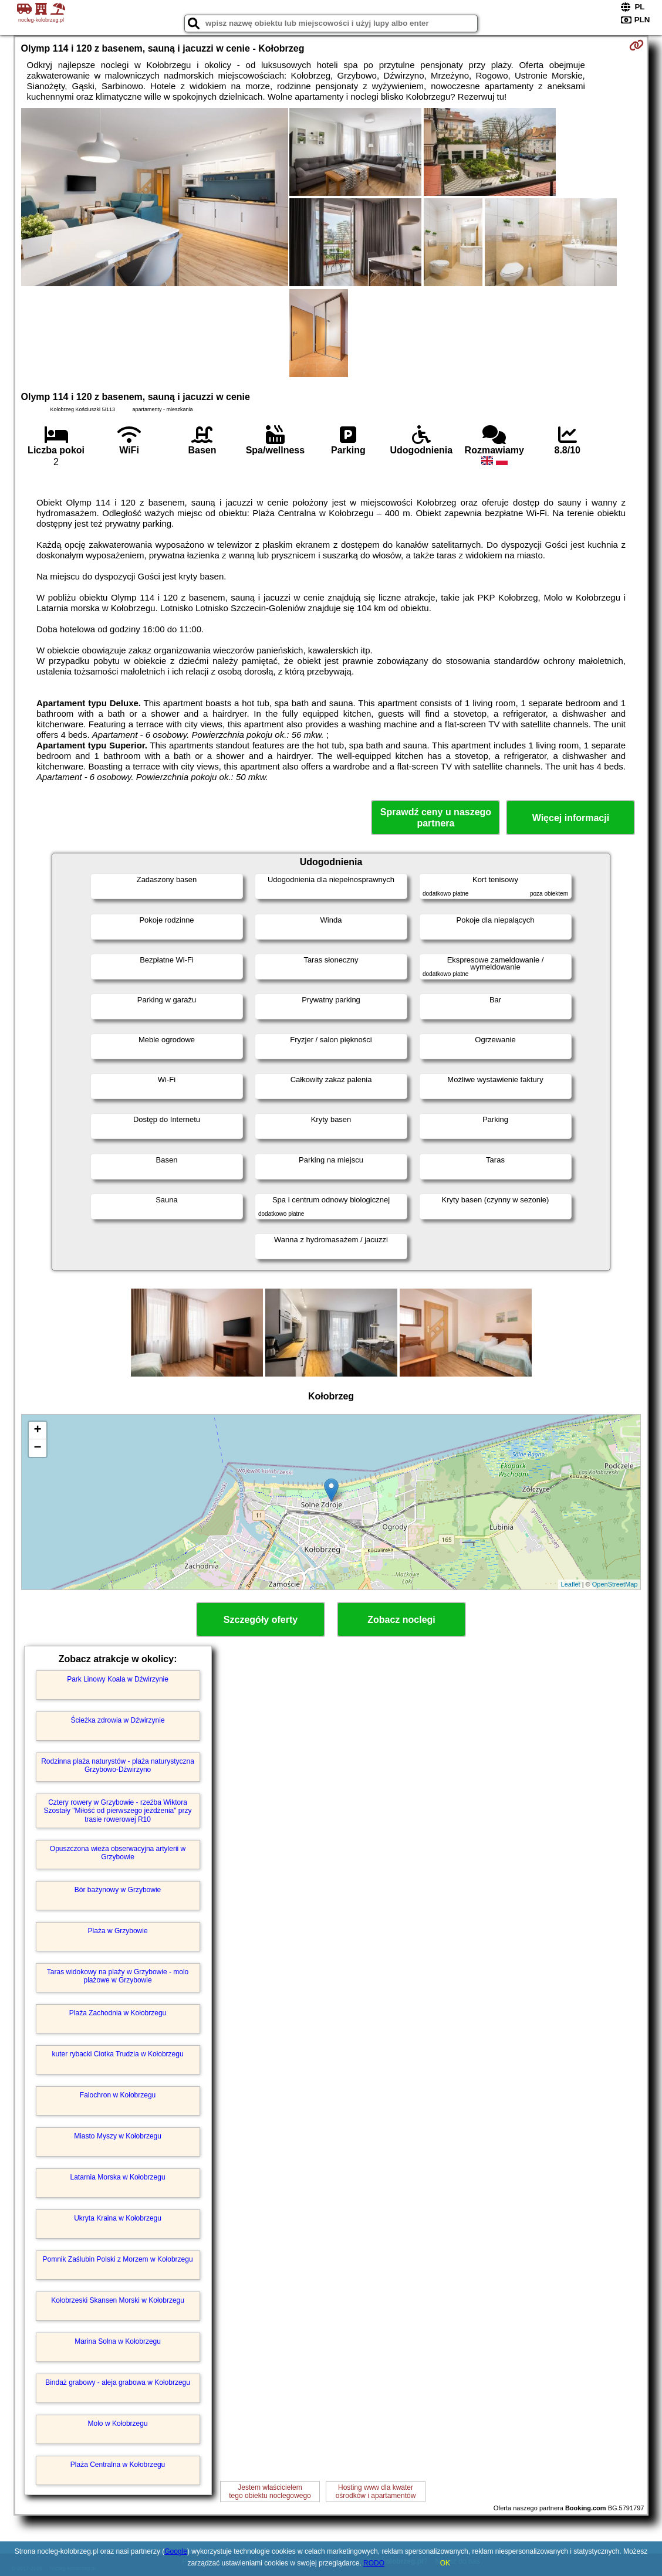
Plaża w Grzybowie (118, 1931)
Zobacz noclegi (401, 1620)
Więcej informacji (570, 818)
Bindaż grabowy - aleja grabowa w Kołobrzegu (117, 2382)
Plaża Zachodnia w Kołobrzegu (117, 2013)
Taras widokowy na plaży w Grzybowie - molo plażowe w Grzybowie (117, 1976)
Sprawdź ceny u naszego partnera (435, 817)
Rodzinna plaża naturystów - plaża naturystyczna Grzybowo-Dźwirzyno (117, 1765)
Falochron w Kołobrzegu (118, 2095)
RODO (373, 2563)
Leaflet (570, 1584)
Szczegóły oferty (261, 1620)
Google (175, 2551)
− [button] (37, 1448)
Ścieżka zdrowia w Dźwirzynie (118, 1720)
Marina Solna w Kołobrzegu (118, 2341)
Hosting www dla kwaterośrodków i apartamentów (376, 2491)
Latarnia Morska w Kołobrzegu (118, 2177)
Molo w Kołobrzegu (118, 2423)
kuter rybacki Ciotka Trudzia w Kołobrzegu (118, 2054)
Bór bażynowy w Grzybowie (118, 1890)
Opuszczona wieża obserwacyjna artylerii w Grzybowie (117, 1853)
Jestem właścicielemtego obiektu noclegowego (269, 2491)
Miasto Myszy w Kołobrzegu (117, 2136)
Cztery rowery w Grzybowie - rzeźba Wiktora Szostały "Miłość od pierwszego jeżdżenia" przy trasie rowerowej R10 (118, 1810)
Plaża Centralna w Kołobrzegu (117, 2464)
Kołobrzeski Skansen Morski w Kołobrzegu (117, 2300)
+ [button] (37, 1430)
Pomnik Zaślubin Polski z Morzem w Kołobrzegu (118, 2259)
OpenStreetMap (615, 1584)
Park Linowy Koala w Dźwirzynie (117, 1679)
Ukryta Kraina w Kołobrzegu (117, 2218)
